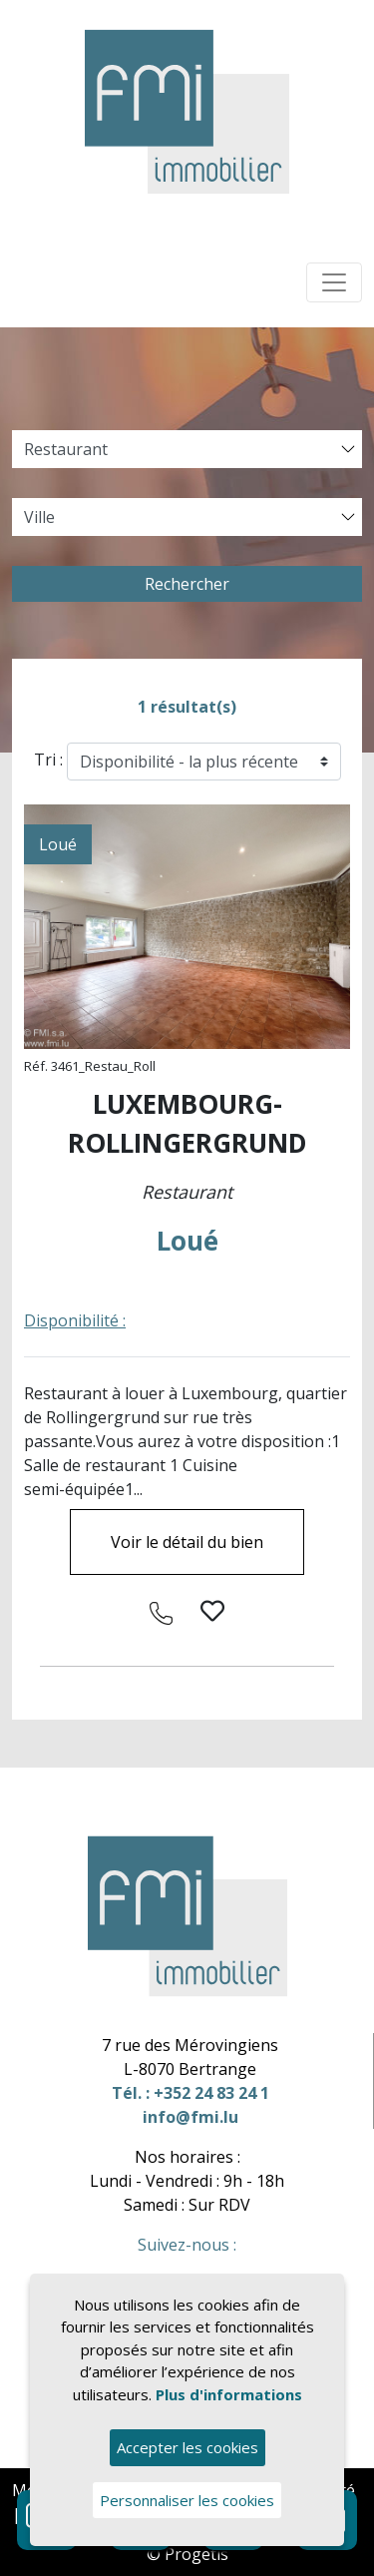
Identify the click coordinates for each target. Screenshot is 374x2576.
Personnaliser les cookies (187, 2500)
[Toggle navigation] (334, 282)
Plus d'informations (229, 2394)
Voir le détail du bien (187, 1542)
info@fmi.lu (190, 2117)
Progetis (196, 2554)
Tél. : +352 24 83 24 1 (190, 2093)
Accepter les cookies (187, 2447)
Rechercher (187, 584)
